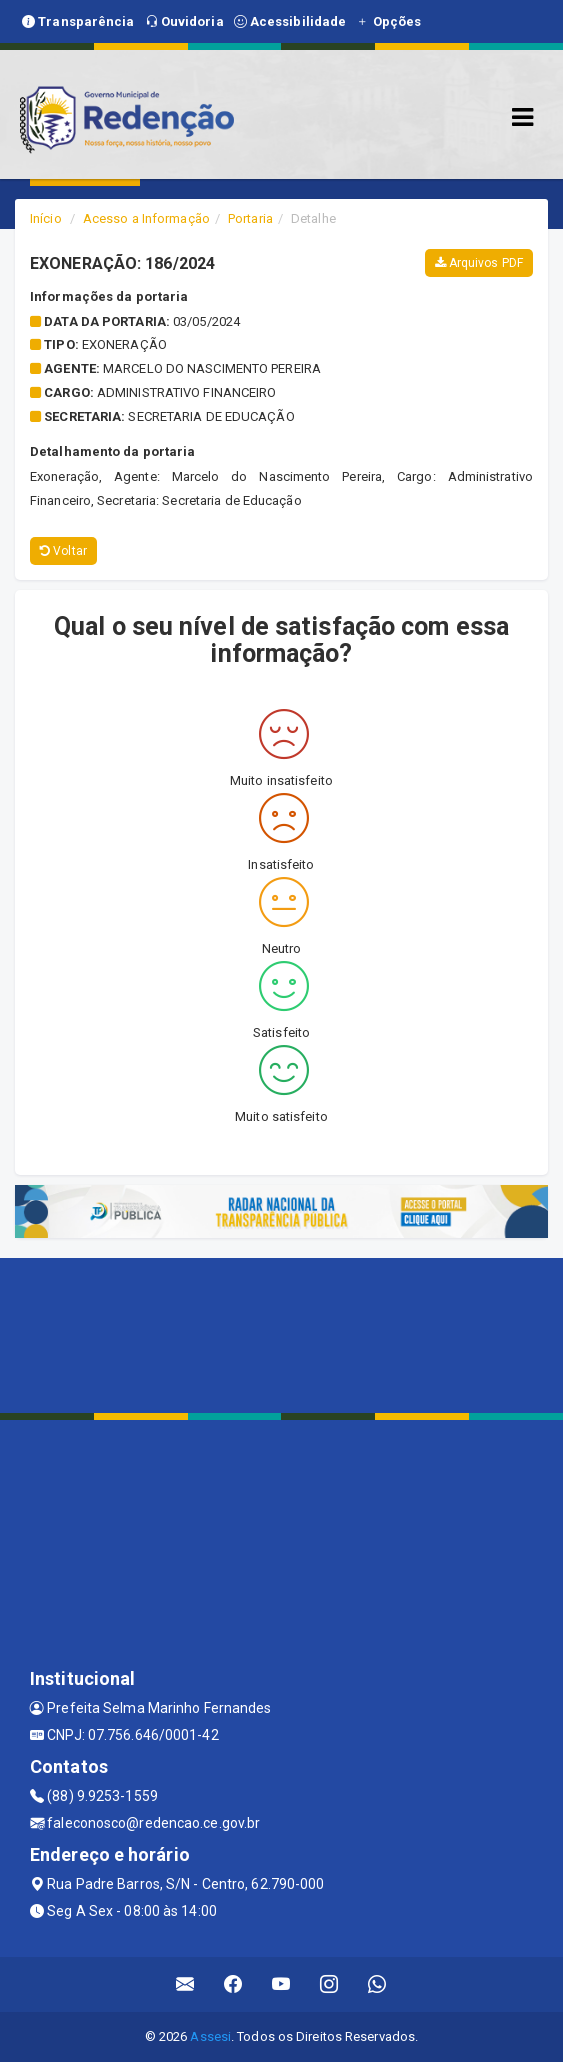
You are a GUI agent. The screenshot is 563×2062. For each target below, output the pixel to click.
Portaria (250, 218)
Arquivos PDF (479, 263)
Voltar (63, 551)
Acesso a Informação (146, 218)
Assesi (210, 2036)
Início (46, 218)
